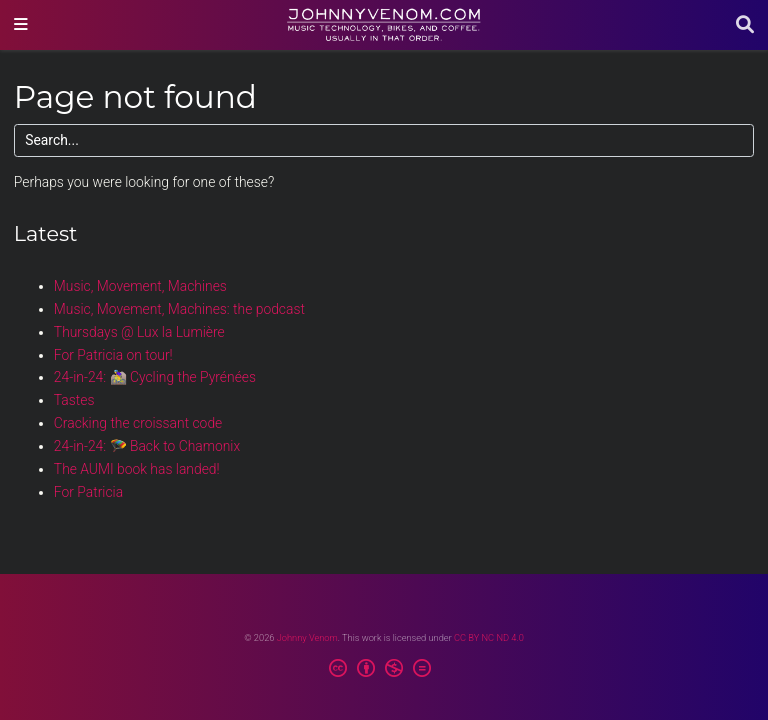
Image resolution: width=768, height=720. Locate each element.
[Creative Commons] (384, 671)
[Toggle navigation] (21, 25)
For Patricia (88, 492)
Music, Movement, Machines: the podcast (179, 309)
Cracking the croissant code (138, 423)
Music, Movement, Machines (140, 286)
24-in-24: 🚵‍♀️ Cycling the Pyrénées (155, 377)
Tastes (74, 400)
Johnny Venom (307, 637)
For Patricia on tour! (113, 355)
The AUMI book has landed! (137, 469)
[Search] (745, 25)
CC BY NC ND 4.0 (489, 637)
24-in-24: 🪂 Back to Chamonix (147, 446)
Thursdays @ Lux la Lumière (139, 332)
